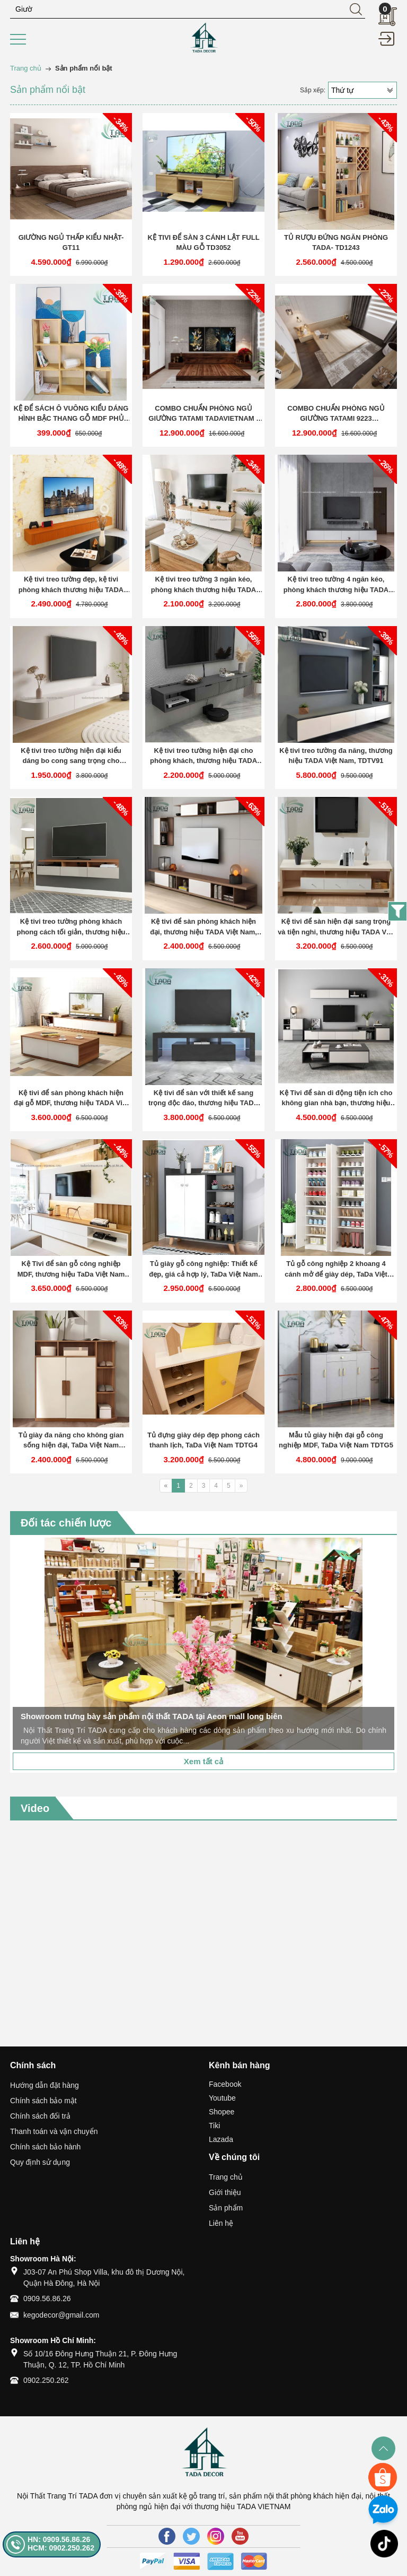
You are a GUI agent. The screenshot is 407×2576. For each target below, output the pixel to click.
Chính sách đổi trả (40, 2116)
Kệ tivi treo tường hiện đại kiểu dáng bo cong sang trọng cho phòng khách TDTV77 (71, 756)
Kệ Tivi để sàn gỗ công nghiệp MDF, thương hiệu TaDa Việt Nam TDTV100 (71, 1269)
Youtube (222, 2098)
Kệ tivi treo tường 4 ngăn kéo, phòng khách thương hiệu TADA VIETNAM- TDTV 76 (336, 585)
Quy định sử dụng (40, 2162)
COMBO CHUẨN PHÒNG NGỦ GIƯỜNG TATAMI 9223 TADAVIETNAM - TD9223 (335, 414)
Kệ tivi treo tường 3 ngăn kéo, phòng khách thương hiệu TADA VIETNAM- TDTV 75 (203, 585)
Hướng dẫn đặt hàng (44, 2085)
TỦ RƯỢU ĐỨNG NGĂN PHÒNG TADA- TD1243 (336, 242)
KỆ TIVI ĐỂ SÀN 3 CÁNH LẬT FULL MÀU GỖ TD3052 (203, 242)
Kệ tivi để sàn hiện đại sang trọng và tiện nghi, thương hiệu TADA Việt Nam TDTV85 (336, 927)
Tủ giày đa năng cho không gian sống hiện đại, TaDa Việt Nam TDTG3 (71, 1441)
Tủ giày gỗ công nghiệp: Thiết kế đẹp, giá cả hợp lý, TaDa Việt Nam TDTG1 (203, 1269)
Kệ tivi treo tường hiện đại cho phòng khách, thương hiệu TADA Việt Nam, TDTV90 (203, 756)
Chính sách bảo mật (43, 2100)
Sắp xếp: (312, 90)
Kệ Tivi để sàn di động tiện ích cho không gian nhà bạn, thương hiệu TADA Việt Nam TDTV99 (336, 1098)
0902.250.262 (46, 2380)
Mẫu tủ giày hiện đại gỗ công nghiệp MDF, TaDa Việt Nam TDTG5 (336, 1440)
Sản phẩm (226, 2208)
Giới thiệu (225, 2192)
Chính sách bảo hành (45, 2147)
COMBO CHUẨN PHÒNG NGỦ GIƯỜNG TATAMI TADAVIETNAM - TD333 (203, 414)
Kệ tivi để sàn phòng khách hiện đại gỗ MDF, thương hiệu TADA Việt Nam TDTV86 (71, 1098)
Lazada (221, 2139)
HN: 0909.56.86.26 (59, 2539)
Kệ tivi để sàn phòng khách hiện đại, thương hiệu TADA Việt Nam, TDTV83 (203, 927)
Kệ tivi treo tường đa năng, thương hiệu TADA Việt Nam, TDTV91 (336, 756)
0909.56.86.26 (47, 2298)
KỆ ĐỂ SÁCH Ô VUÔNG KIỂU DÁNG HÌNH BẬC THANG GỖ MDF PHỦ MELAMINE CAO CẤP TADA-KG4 (71, 414)
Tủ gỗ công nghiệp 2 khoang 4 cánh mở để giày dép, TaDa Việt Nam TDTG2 (336, 1269)
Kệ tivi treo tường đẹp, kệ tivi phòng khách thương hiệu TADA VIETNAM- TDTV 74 (71, 585)
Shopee (221, 2111)
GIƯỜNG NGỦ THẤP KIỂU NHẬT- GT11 (71, 242)
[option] (203, 1644)
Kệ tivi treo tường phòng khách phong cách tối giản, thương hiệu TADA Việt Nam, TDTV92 (70, 927)
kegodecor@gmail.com (61, 2315)
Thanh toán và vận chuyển (54, 2131)
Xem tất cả (203, 1761)
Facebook (225, 2084)
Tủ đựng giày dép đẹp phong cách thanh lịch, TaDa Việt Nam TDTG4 (203, 1440)
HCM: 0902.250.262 (61, 2548)
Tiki (214, 2125)
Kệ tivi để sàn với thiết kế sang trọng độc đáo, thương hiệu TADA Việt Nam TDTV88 (203, 1098)
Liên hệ (221, 2223)
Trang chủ (226, 2177)
